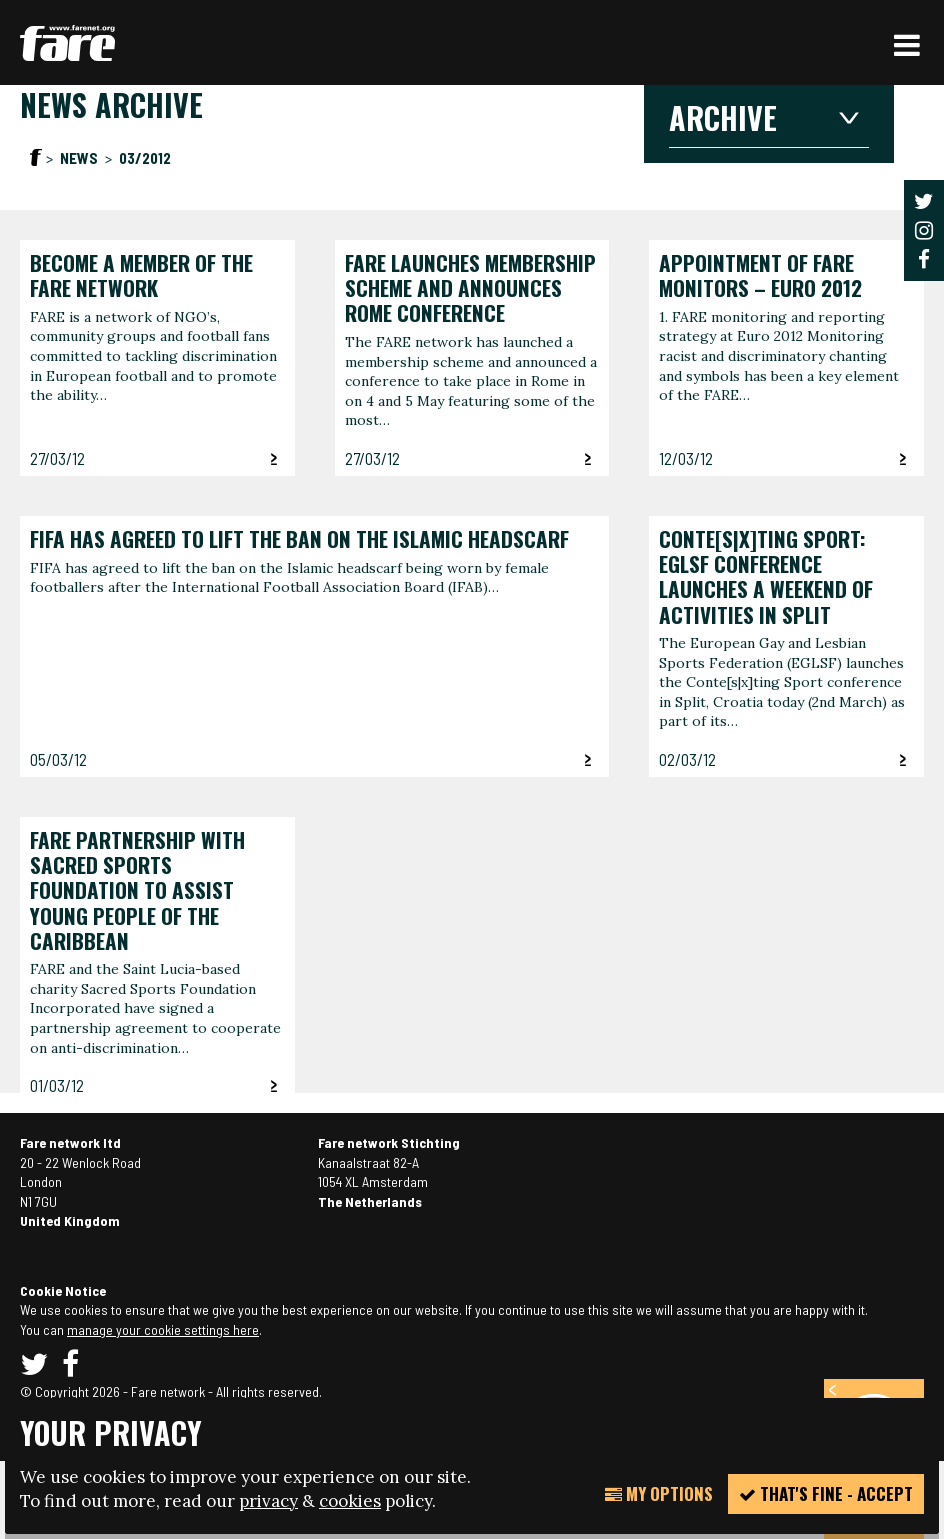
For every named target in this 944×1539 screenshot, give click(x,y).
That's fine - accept (826, 1493)
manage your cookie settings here (163, 1329)
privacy (268, 1501)
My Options (659, 1493)
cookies (350, 1501)
